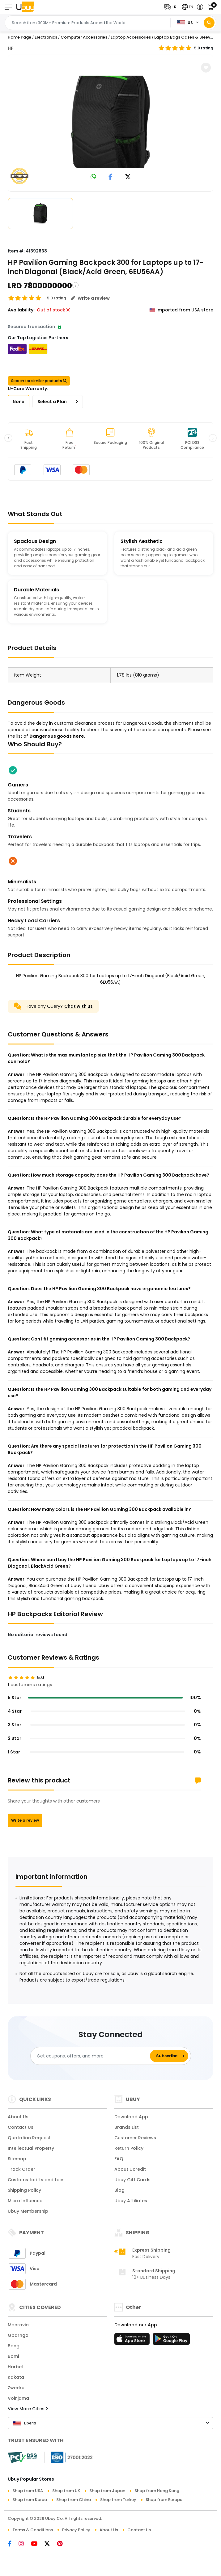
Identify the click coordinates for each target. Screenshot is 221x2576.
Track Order (21, 2169)
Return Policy (128, 2148)
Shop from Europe (164, 2500)
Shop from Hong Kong (156, 2491)
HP (11, 48)
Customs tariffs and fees (36, 2180)
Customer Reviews (135, 2138)
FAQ (118, 2159)
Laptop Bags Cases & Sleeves (184, 37)
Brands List (126, 2127)
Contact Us (20, 2127)
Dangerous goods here (56, 736)
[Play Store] (171, 2341)
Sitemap (17, 2159)
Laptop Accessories (131, 37)
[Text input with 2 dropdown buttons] (89, 23)
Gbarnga (18, 2335)
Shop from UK (66, 2491)
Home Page (19, 37)
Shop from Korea (29, 2500)
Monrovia (18, 2325)
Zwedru (16, 2388)
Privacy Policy (76, 2530)
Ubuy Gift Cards (132, 2180)
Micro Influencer (26, 2201)
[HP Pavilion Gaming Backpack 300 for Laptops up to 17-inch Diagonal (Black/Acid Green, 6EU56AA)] (110, 122)
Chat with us (78, 1006)
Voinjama (18, 2398)
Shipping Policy (24, 2190)
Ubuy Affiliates (130, 2201)
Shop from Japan (107, 2491)
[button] (172, 7)
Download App (131, 2117)
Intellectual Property (31, 2148)
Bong (13, 2346)
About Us (18, 2117)
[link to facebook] (110, 177)
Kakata (16, 2377)
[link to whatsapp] (93, 177)
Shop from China (73, 2500)
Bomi (13, 2356)
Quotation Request (29, 2138)
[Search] (209, 22)
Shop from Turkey (118, 2500)
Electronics (46, 37)
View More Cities (28, 2409)
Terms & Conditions (32, 2530)
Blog (119, 2190)
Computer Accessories (84, 37)
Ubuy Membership (28, 2211)
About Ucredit (130, 2169)
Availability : (22, 310)
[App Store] (132, 2341)
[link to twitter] (128, 177)
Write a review (25, 1820)
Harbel (15, 2367)
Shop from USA (27, 2491)
